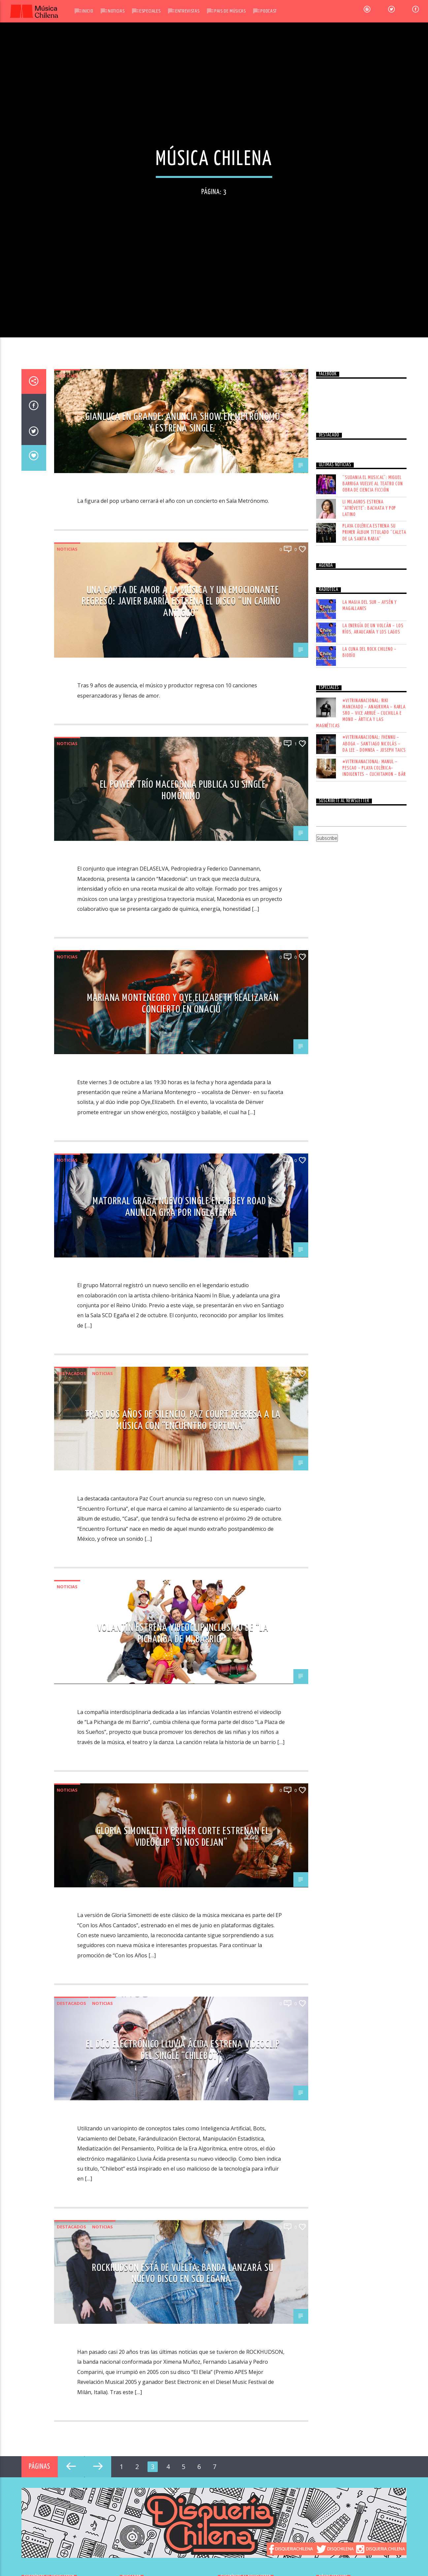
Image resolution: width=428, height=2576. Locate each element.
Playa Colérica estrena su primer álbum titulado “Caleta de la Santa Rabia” (374, 916)
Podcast (268, 11)
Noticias (116, 11)
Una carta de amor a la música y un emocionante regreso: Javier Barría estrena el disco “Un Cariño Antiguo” (181, 985)
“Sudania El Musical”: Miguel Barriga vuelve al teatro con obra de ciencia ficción (373, 867)
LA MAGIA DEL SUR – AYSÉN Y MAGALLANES (370, 989)
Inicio (87, 11)
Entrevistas (187, 11)
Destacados (71, 1757)
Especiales (149, 11)
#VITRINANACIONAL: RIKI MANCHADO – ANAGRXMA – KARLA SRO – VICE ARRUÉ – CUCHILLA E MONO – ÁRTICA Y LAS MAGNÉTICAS (361, 1097)
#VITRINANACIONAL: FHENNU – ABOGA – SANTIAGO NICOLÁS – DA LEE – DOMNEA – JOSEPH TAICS (374, 1127)
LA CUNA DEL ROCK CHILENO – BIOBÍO (370, 1036)
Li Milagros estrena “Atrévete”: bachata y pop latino (369, 891)
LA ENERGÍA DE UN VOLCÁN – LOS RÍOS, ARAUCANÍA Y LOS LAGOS (373, 1012)
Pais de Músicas (230, 11)
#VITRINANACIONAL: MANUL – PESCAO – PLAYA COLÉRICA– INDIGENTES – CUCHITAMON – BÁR (374, 1151)
